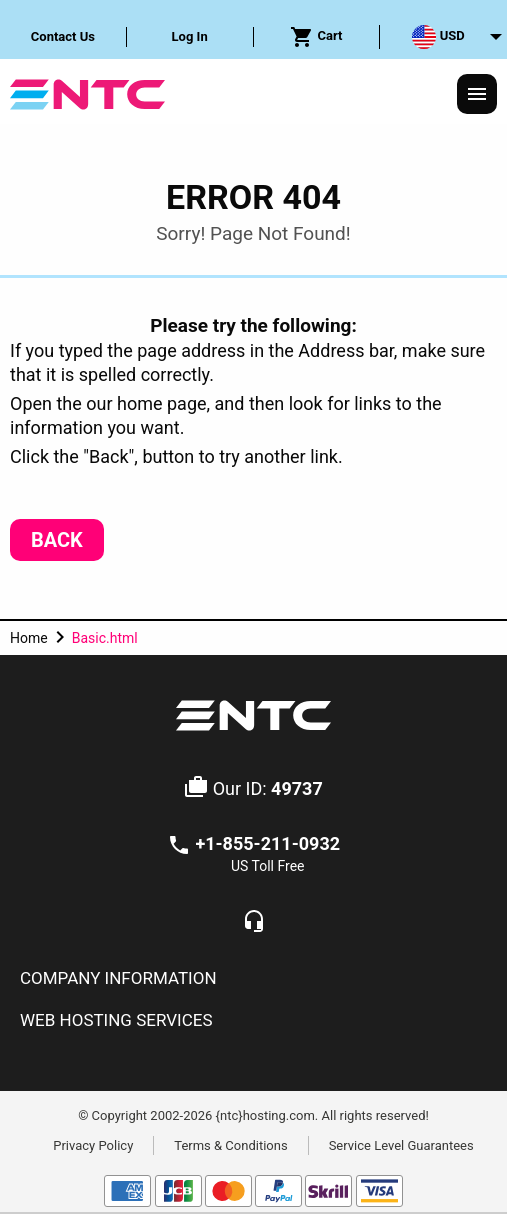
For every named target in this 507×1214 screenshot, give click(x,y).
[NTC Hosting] (87, 92)
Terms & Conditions (230, 1144)
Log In (190, 36)
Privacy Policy (93, 1144)
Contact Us (63, 36)
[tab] (253, 979)
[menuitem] (63, 37)
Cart (316, 37)
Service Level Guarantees (401, 1144)
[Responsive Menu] (477, 94)
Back (57, 540)
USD (438, 37)
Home (29, 638)
